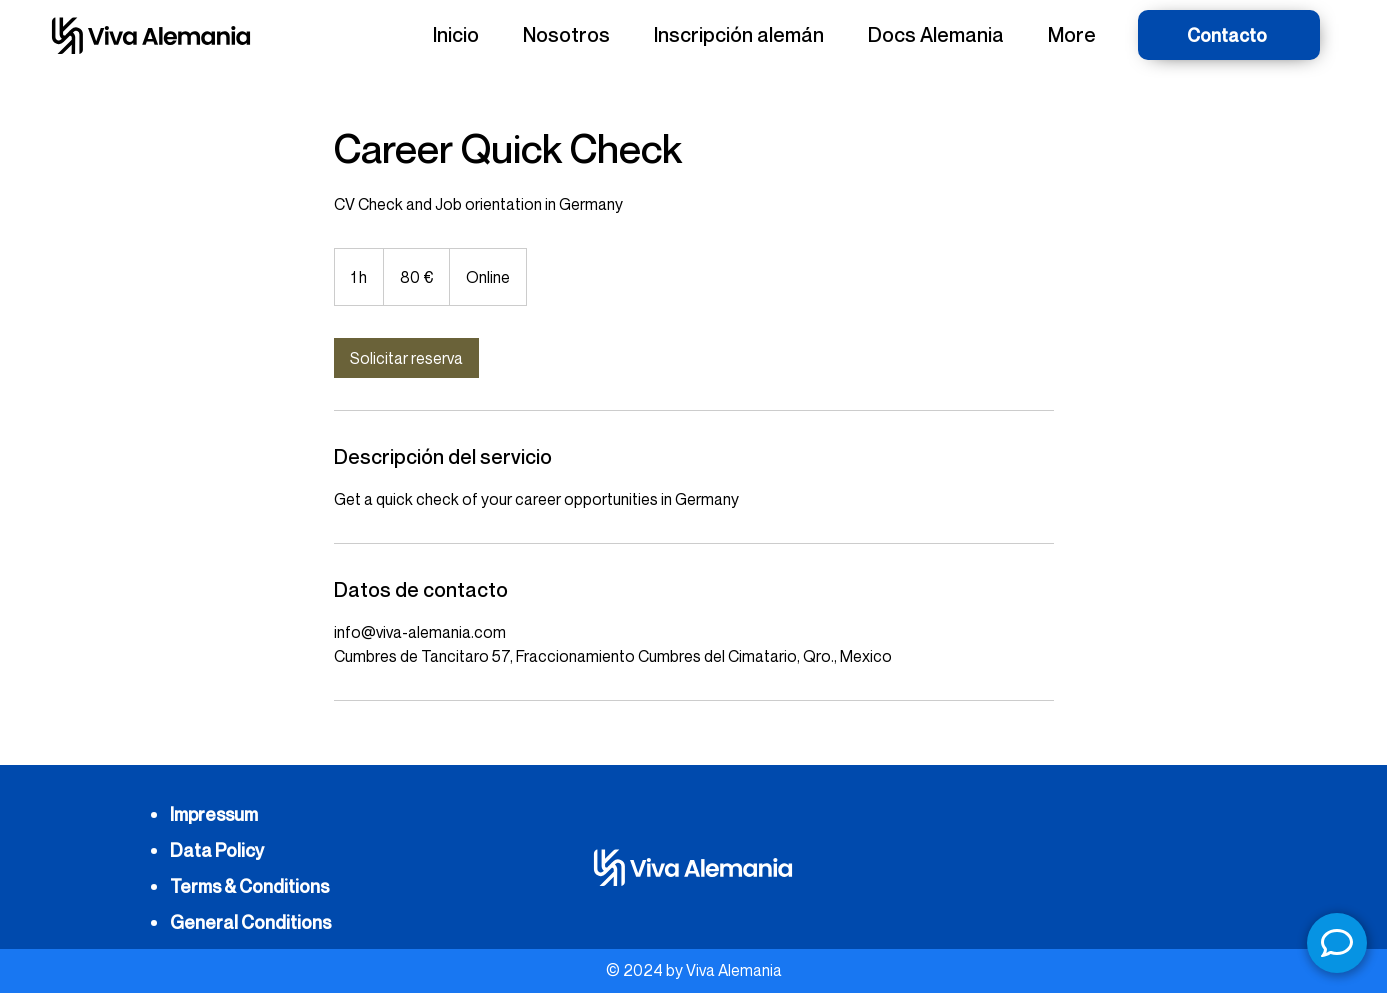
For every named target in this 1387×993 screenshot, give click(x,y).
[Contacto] (1229, 35)
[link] (406, 358)
